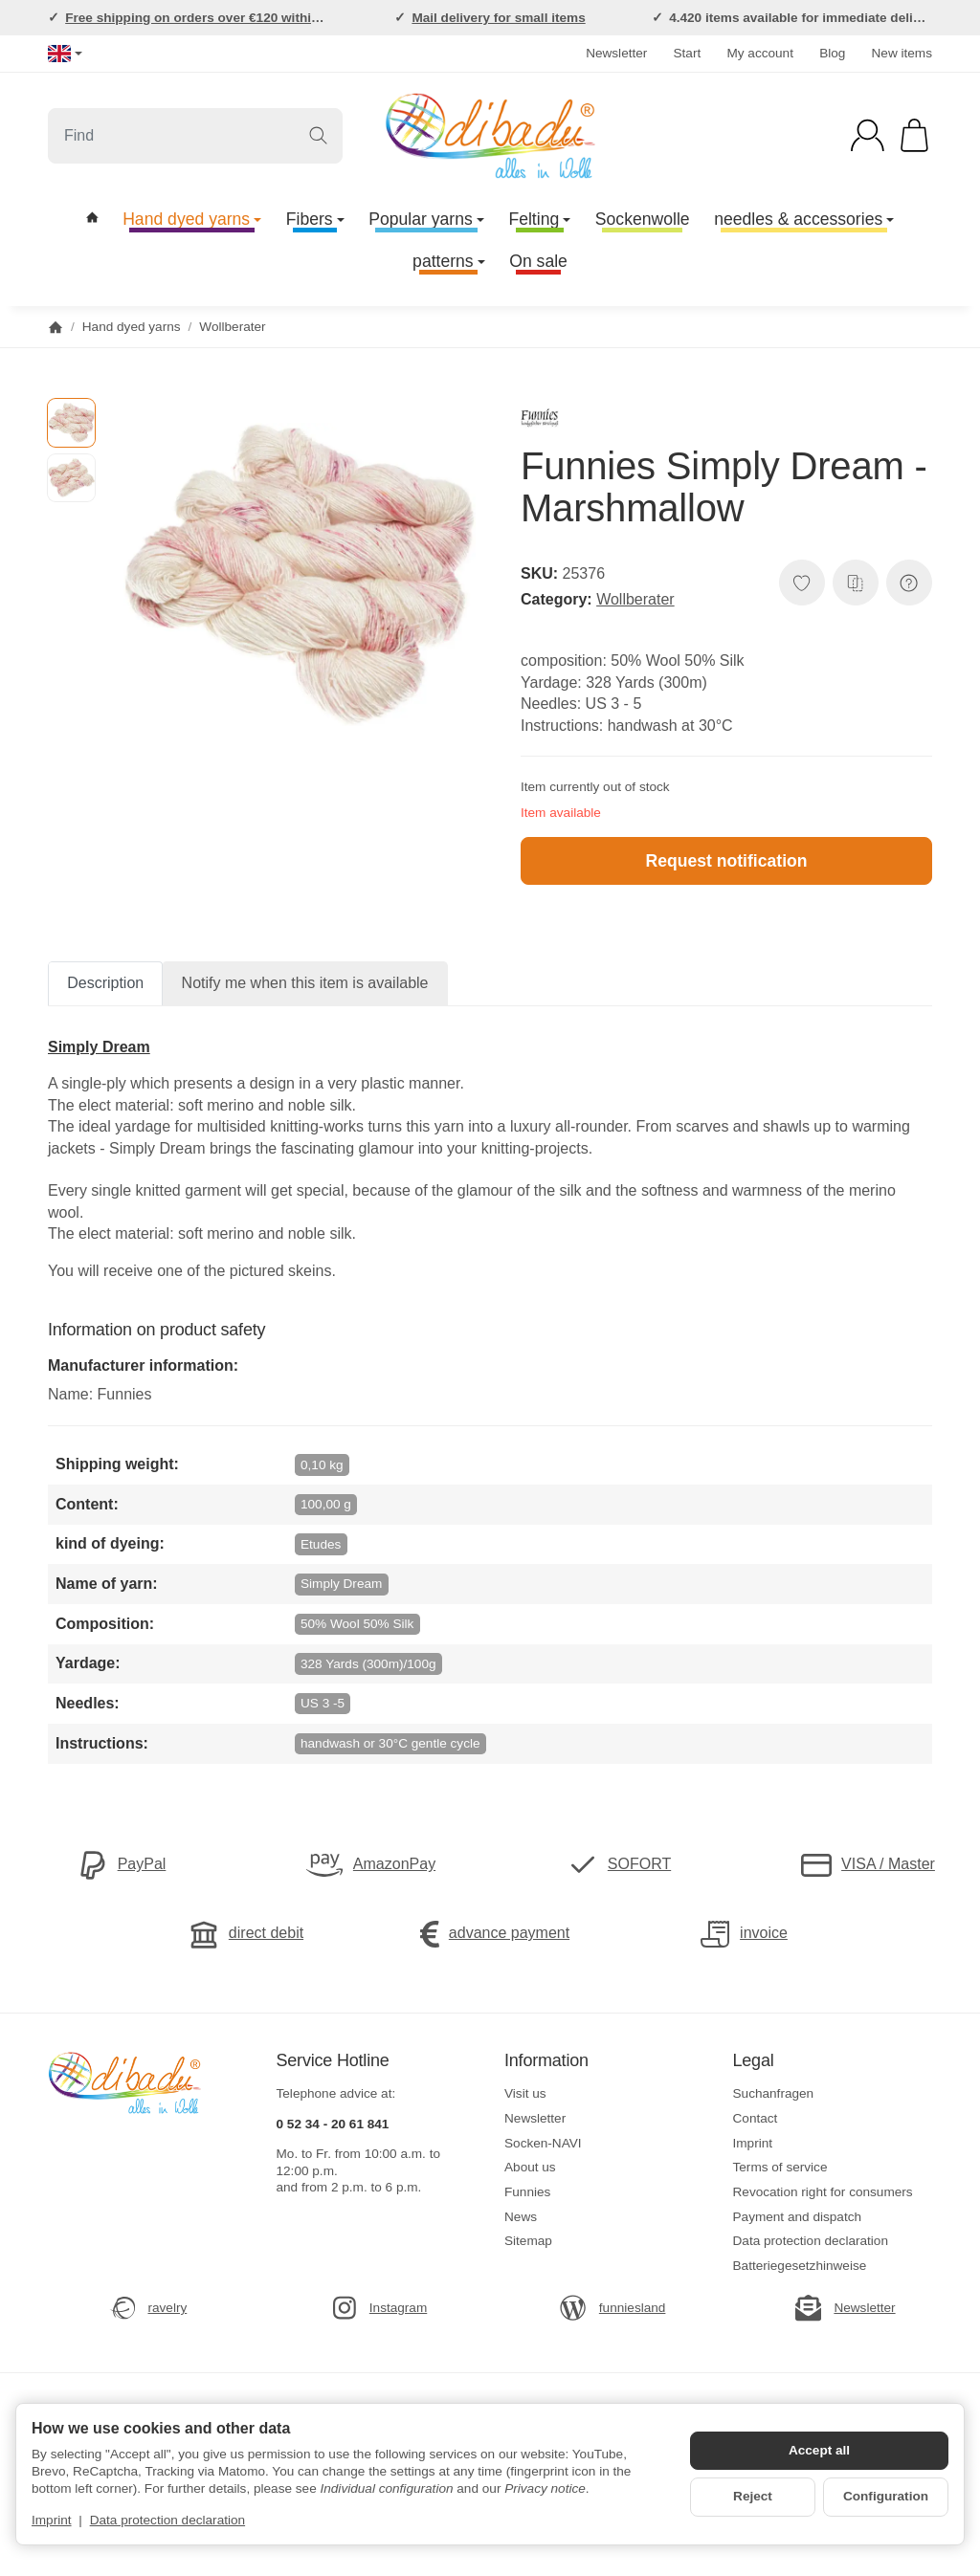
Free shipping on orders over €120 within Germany (222, 18)
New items (902, 53)
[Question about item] (909, 582)
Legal (753, 2061)
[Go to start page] (489, 136)
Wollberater (635, 599)
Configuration (885, 2496)
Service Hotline (333, 2061)
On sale (538, 261)
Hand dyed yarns (191, 219)
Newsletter (616, 53)
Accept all (819, 2450)
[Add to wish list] (802, 582)
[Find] (195, 136)
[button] (71, 422)
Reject (752, 2496)
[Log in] (867, 135)
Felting (539, 219)
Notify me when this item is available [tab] (305, 983)
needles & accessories (804, 219)
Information (546, 2061)
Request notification (726, 860)
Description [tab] (105, 983)
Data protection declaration (167, 2520)
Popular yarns (426, 219)
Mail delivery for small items (498, 18)
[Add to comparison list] (856, 582)
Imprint (52, 2520)
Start (688, 53)
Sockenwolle (642, 219)
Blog (832, 53)
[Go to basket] (914, 135)
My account (759, 53)
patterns (448, 261)
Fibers (315, 219)
